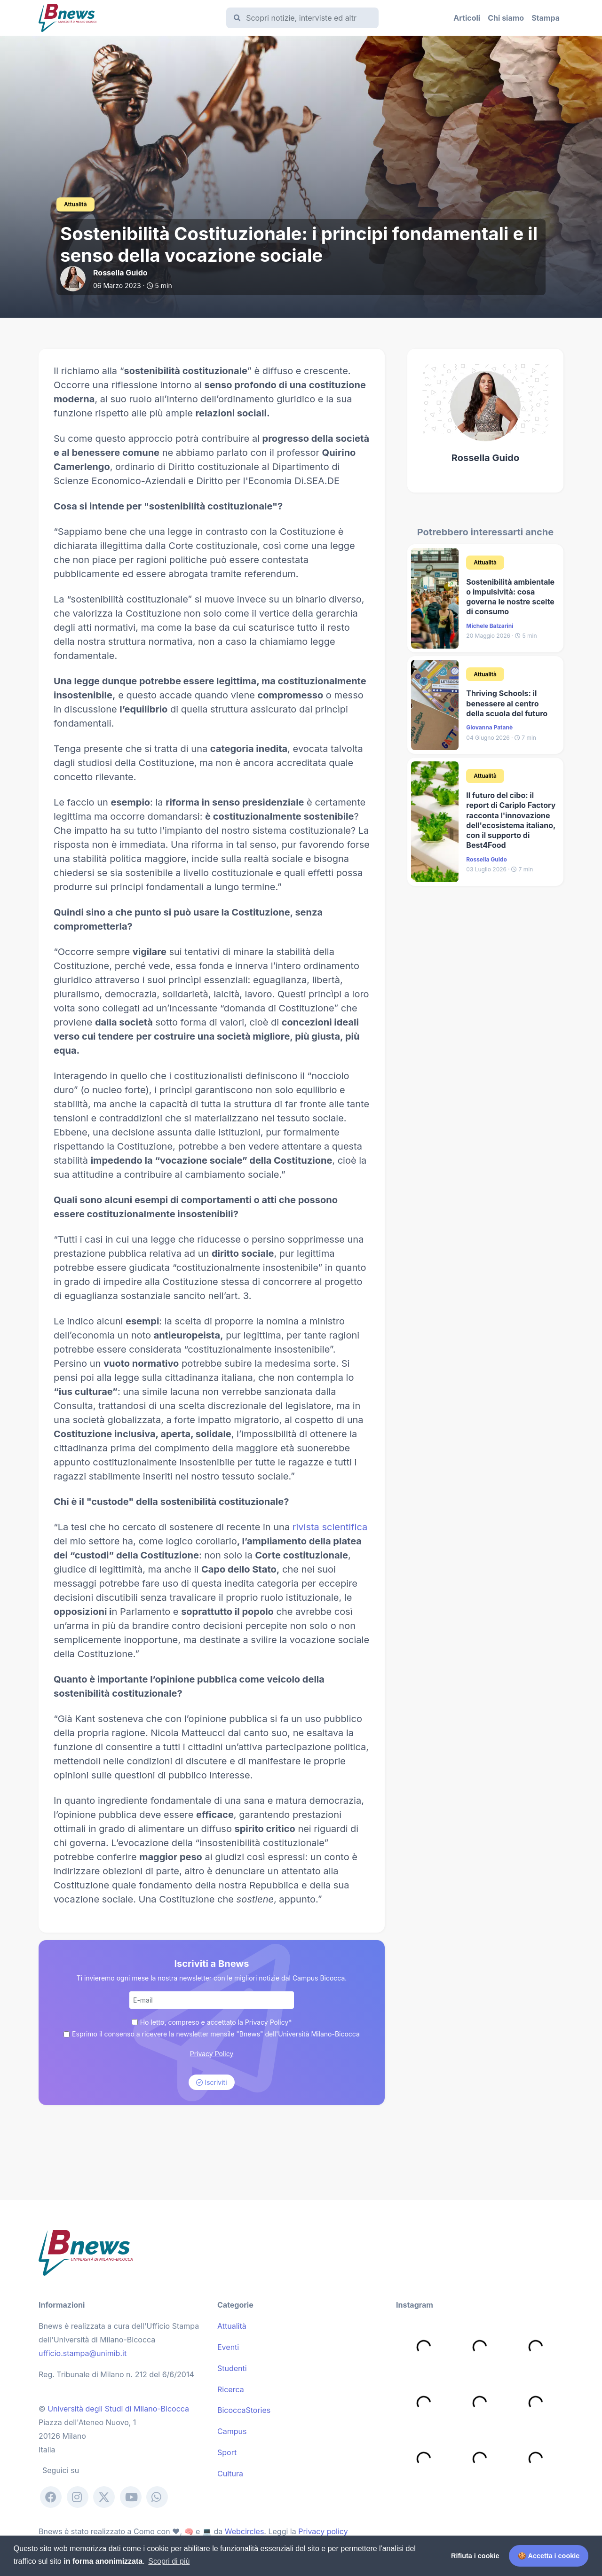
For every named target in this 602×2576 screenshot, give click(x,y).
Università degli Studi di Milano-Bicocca (118, 2408)
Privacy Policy (212, 2054)
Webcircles (244, 2531)
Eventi (228, 2347)
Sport (227, 2452)
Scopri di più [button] (169, 2561)
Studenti (232, 2368)
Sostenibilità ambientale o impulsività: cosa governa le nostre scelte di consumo (510, 597)
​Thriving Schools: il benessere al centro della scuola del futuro (506, 703)
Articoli (466, 18)
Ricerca (230, 2389)
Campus (231, 2431)
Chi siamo (506, 18)
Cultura (230, 2473)
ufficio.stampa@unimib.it (83, 2353)
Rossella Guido (485, 457)
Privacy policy (323, 2531)
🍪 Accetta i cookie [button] (548, 2556)
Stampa (545, 18)
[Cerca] (304, 18)
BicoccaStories (243, 2410)
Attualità (231, 2326)
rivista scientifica (330, 1527)
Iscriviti (211, 2082)
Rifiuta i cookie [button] (475, 2556)
